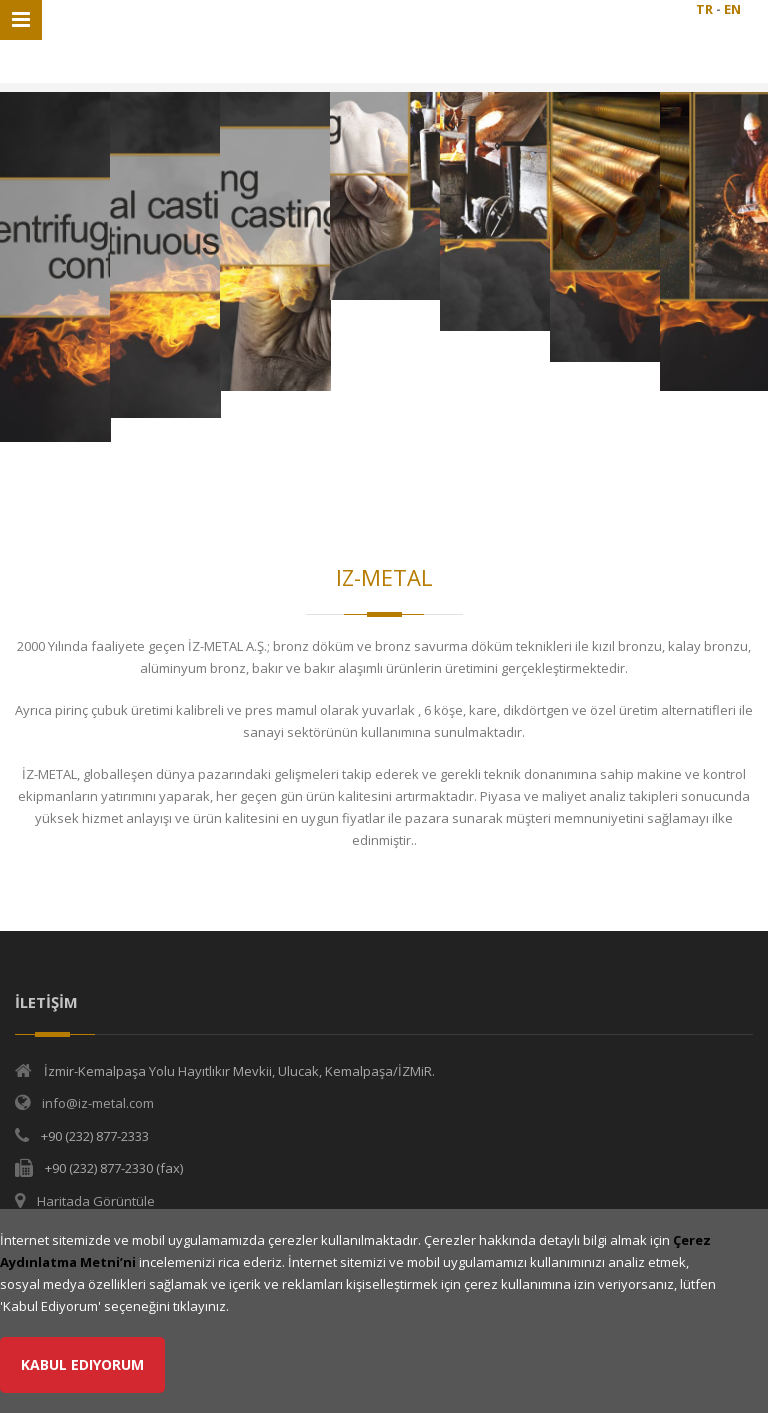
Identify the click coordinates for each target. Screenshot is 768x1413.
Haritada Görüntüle (96, 1201)
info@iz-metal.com (98, 1103)
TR (704, 9)
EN (732, 9)
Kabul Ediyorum (82, 1364)
